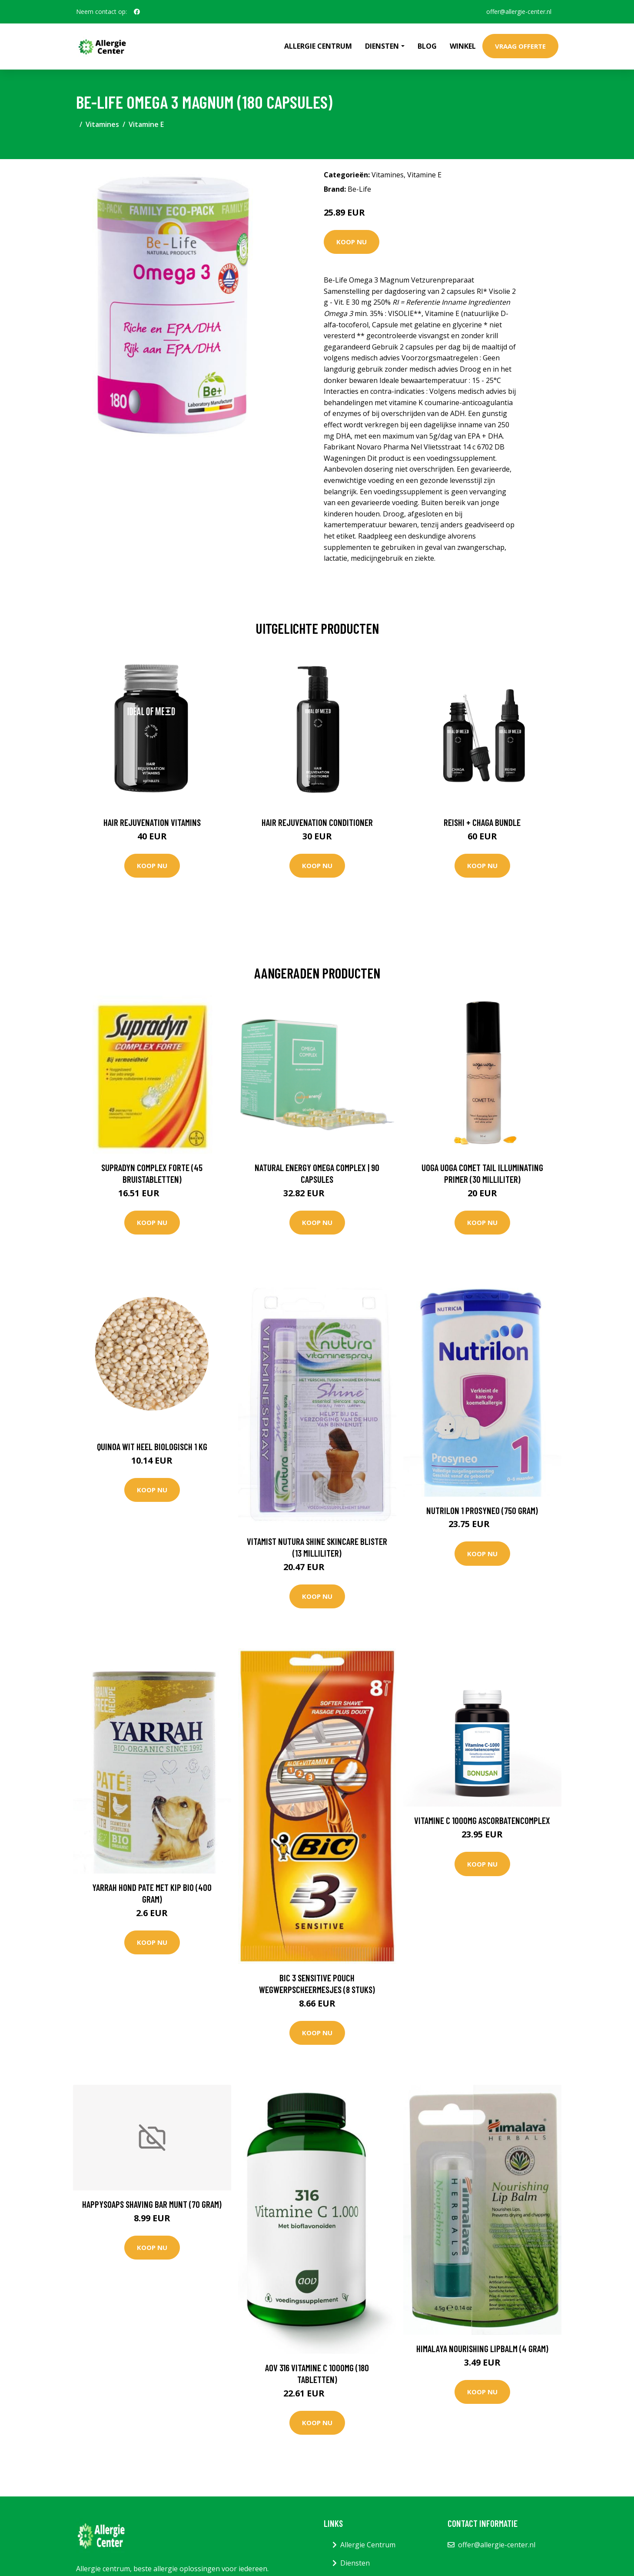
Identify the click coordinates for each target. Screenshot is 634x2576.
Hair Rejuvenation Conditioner (317, 822)
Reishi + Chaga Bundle (482, 822)
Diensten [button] (382, 46)
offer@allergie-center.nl (518, 11)
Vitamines (102, 124)
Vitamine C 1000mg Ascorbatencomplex (482, 1820)
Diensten (355, 2563)
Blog (427, 46)
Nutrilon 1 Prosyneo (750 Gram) (482, 1510)
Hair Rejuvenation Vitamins (152, 822)
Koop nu (351, 241)
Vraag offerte (520, 46)
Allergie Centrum (318, 46)
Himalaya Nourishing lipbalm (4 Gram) (482, 2348)
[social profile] (136, 11)
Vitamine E (146, 124)
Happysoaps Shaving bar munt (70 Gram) (152, 2204)
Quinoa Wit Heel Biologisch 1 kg (152, 1446)
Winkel (463, 46)
